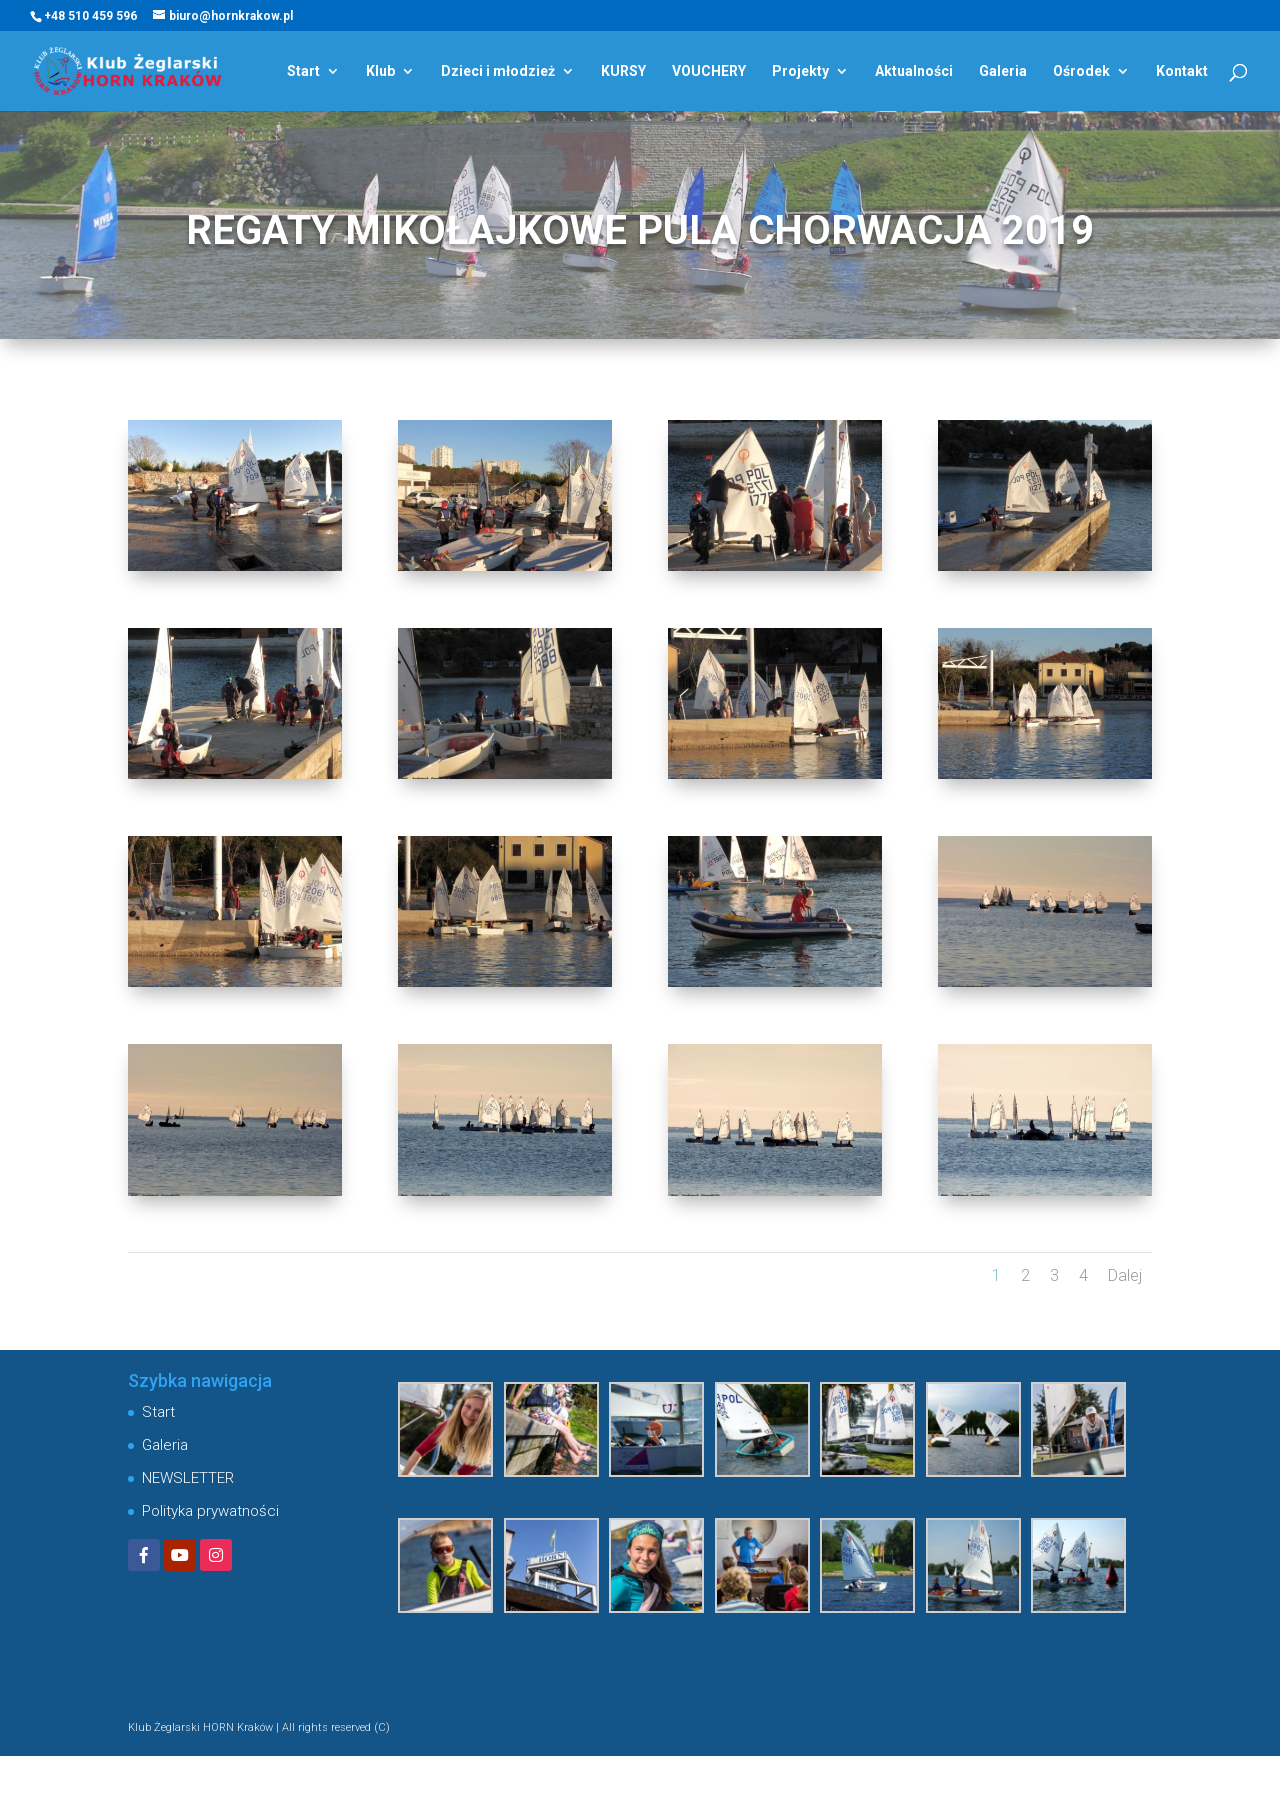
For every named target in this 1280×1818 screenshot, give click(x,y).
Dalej (1125, 1275)
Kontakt (1182, 71)
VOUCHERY (709, 71)
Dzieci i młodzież (498, 71)
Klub (380, 71)
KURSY (623, 71)
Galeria (1003, 71)
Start (303, 71)
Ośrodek (1081, 71)
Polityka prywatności (210, 1511)
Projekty (800, 71)
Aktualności (914, 71)
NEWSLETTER (188, 1478)
